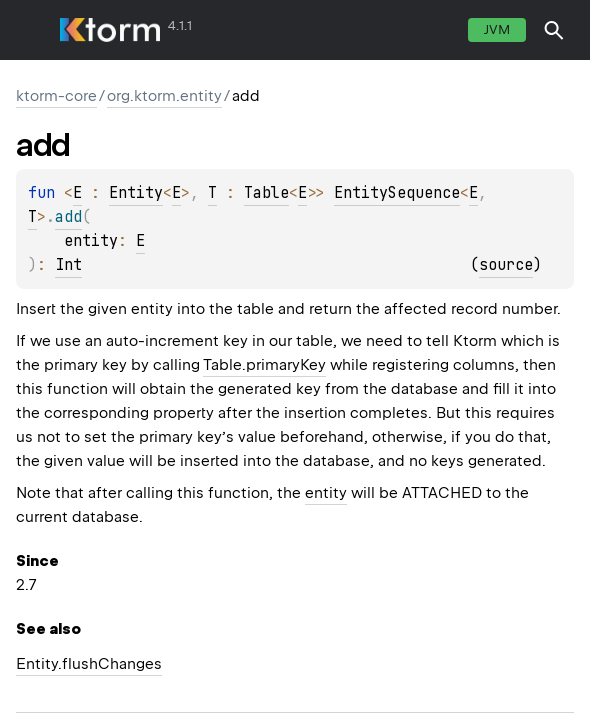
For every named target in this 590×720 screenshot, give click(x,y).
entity (326, 493)
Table (266, 193)
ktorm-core (56, 96)
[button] (554, 30)
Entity (136, 193)
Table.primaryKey (264, 365)
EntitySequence (397, 193)
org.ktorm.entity (164, 96)
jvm (497, 29)
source (506, 265)
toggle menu (30, 30)
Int (68, 265)
